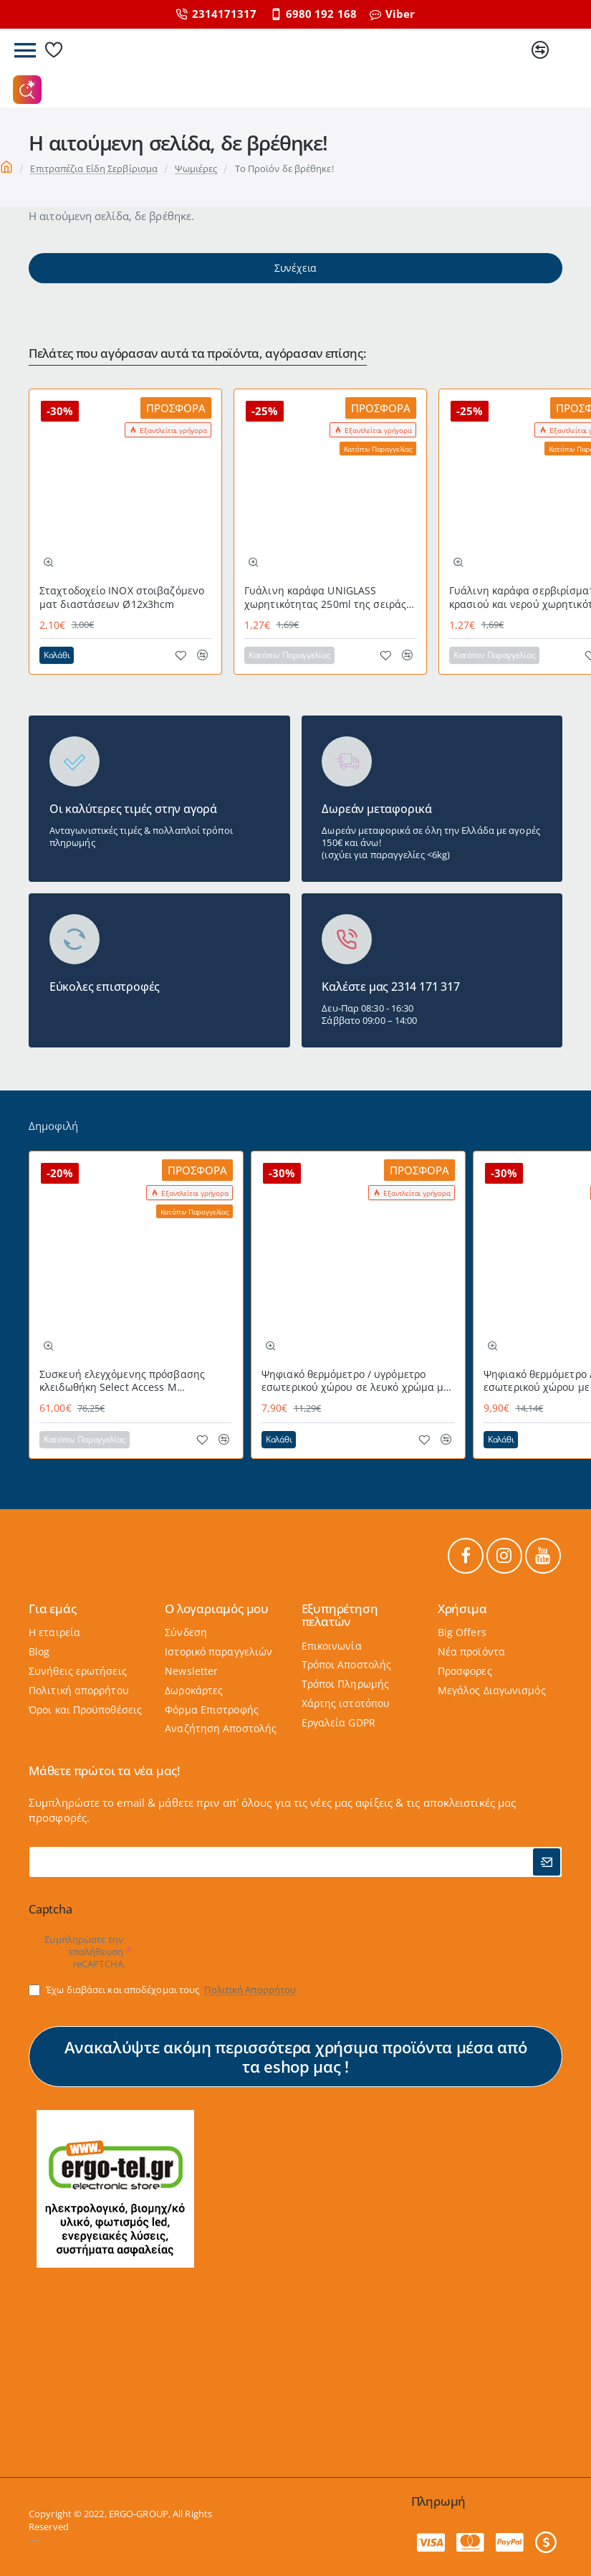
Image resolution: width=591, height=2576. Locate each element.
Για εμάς (52, 1608)
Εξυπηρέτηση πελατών (340, 1615)
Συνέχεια (295, 268)
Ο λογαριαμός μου (217, 1608)
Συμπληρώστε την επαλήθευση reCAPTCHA (83, 1951)
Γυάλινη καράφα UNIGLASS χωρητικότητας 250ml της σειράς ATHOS (325, 597)
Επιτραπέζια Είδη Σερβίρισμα (94, 168)
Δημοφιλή (53, 1126)
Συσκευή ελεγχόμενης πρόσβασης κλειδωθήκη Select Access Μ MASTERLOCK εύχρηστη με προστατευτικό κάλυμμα (122, 1381)
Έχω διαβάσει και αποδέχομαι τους (164, 1989)
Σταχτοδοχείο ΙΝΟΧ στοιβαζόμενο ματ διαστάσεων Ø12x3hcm (121, 597)
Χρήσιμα (462, 1608)
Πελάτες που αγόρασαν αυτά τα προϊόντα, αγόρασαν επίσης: (198, 353)
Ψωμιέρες (196, 168)
